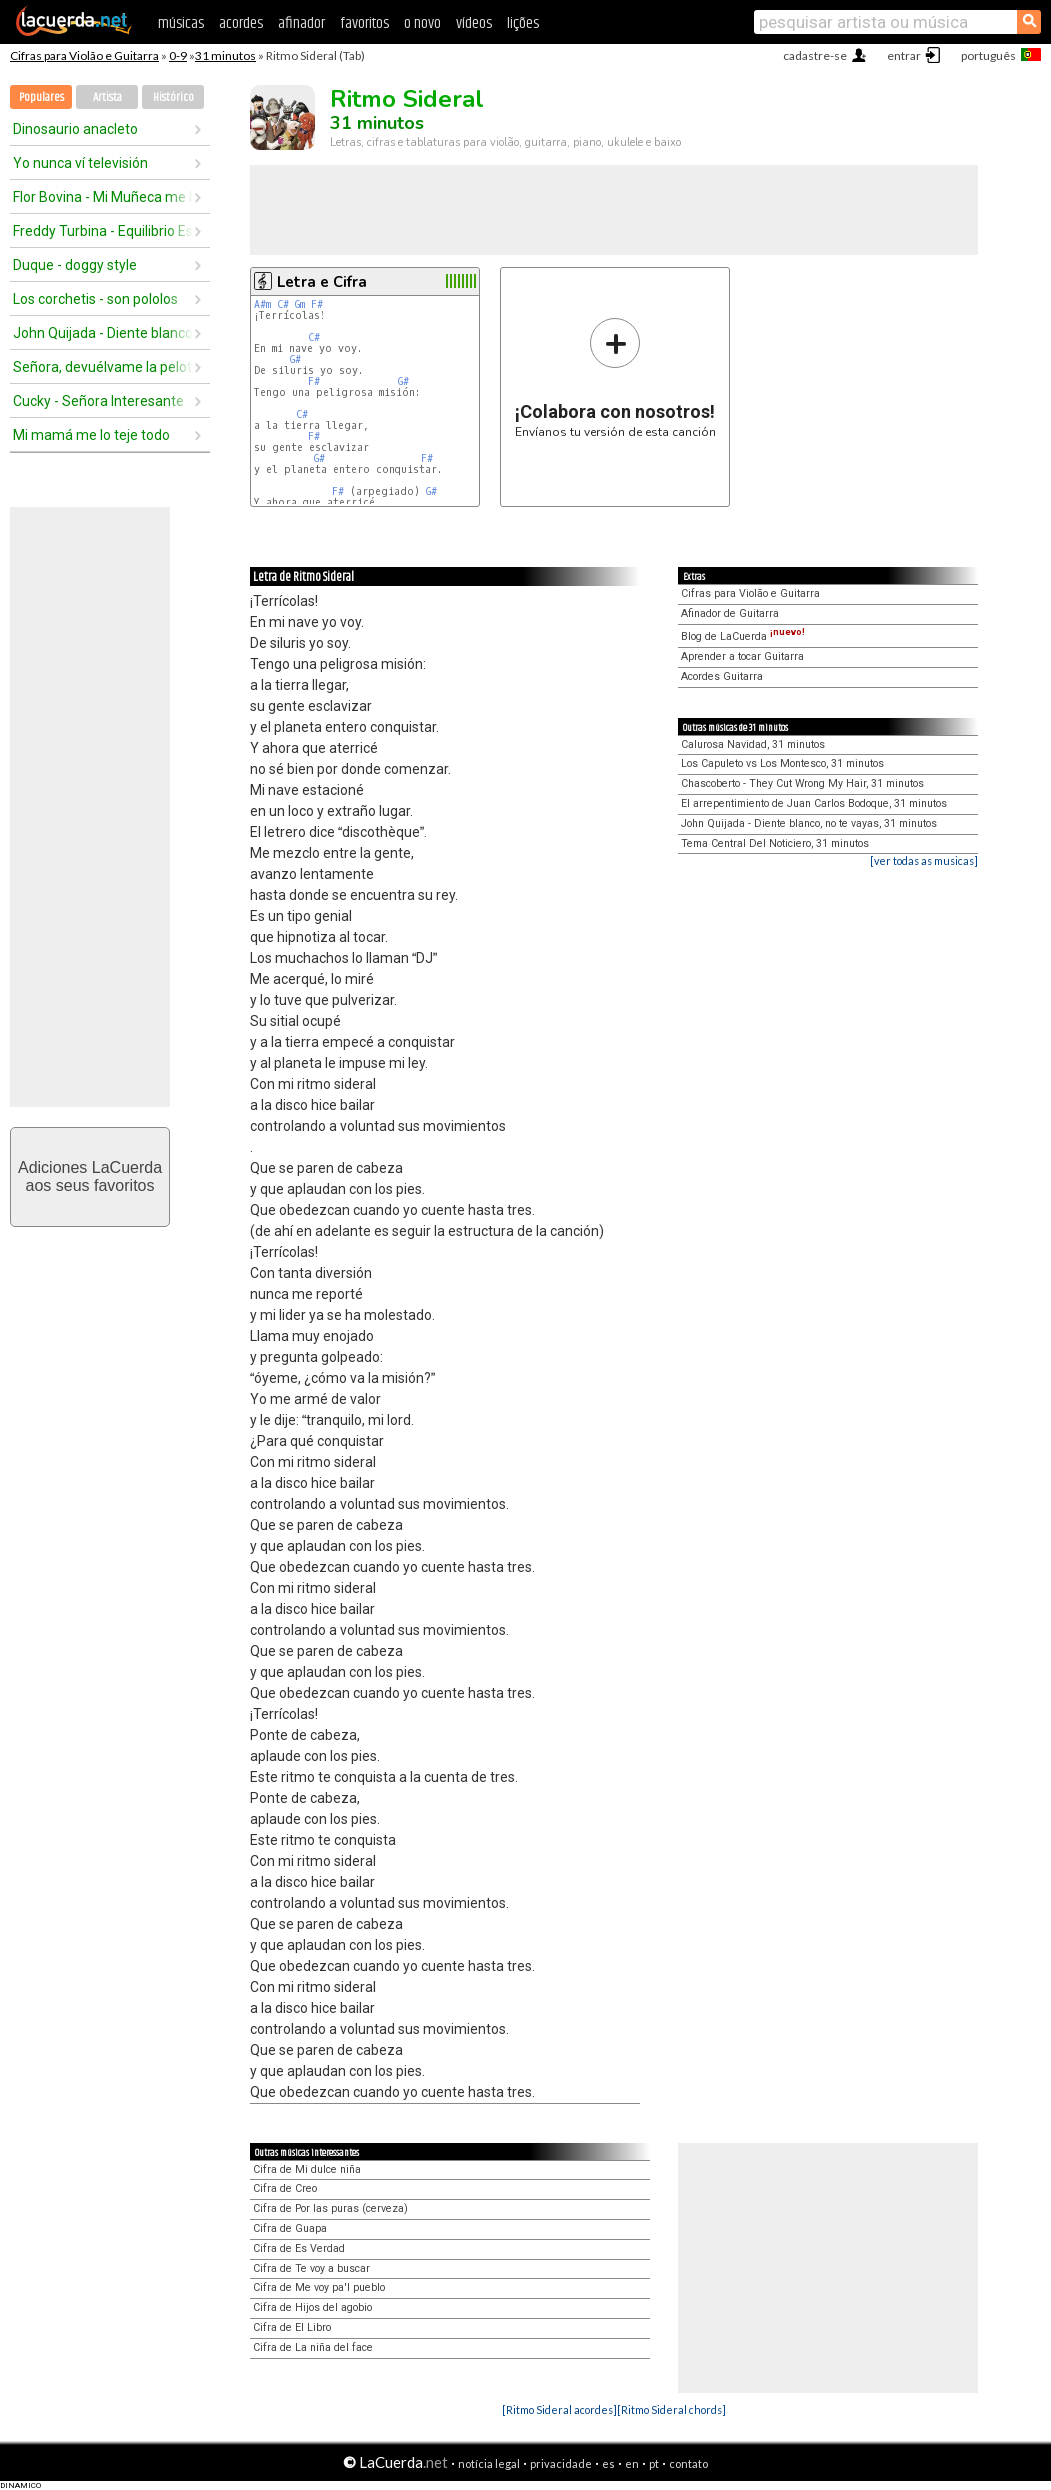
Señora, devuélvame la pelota (103, 367)
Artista (107, 97)
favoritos (364, 23)
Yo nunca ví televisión (80, 163)
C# (283, 304)
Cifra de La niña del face (313, 2347)
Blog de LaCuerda (743, 636)
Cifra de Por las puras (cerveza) (330, 2208)
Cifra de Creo (285, 2188)
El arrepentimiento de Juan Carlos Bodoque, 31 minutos (814, 803)
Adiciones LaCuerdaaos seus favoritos (90, 1176)
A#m (262, 304)
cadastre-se (815, 55)
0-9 (178, 55)
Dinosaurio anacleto (75, 129)
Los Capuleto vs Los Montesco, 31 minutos (782, 763)
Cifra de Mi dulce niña (307, 2169)
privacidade (561, 2463)
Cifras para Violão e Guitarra (84, 55)
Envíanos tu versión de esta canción (615, 377)
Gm (300, 304)
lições (523, 23)
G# (295, 359)
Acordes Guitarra (722, 676)
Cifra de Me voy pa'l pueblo (319, 2287)
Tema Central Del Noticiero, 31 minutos (775, 843)
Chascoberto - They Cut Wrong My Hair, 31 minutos (802, 783)
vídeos (474, 23)
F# (317, 304)
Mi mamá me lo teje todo (91, 435)
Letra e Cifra (322, 282)
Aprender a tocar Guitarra (742, 656)
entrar (904, 55)
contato (688, 2463)
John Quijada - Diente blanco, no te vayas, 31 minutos (809, 823)
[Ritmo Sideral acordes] (559, 2409)
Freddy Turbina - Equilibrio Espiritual (103, 231)
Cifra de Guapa (290, 2228)
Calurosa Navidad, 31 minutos (753, 744)
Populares (41, 97)
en (632, 2463)
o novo (422, 23)
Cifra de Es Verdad (299, 2248)
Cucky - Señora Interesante (98, 401)
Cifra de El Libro (292, 2327)
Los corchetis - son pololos (95, 299)
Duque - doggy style (75, 265)
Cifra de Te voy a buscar (311, 2268)
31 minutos (225, 55)
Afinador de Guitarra (730, 613)
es (608, 2463)
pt (654, 2463)
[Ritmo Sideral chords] (671, 2409)
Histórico (173, 97)
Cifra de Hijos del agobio (312, 2307)
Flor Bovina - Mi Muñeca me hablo (103, 197)
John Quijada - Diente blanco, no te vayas (103, 333)
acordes (241, 23)
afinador (301, 23)
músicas (181, 23)
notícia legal (489, 2463)
